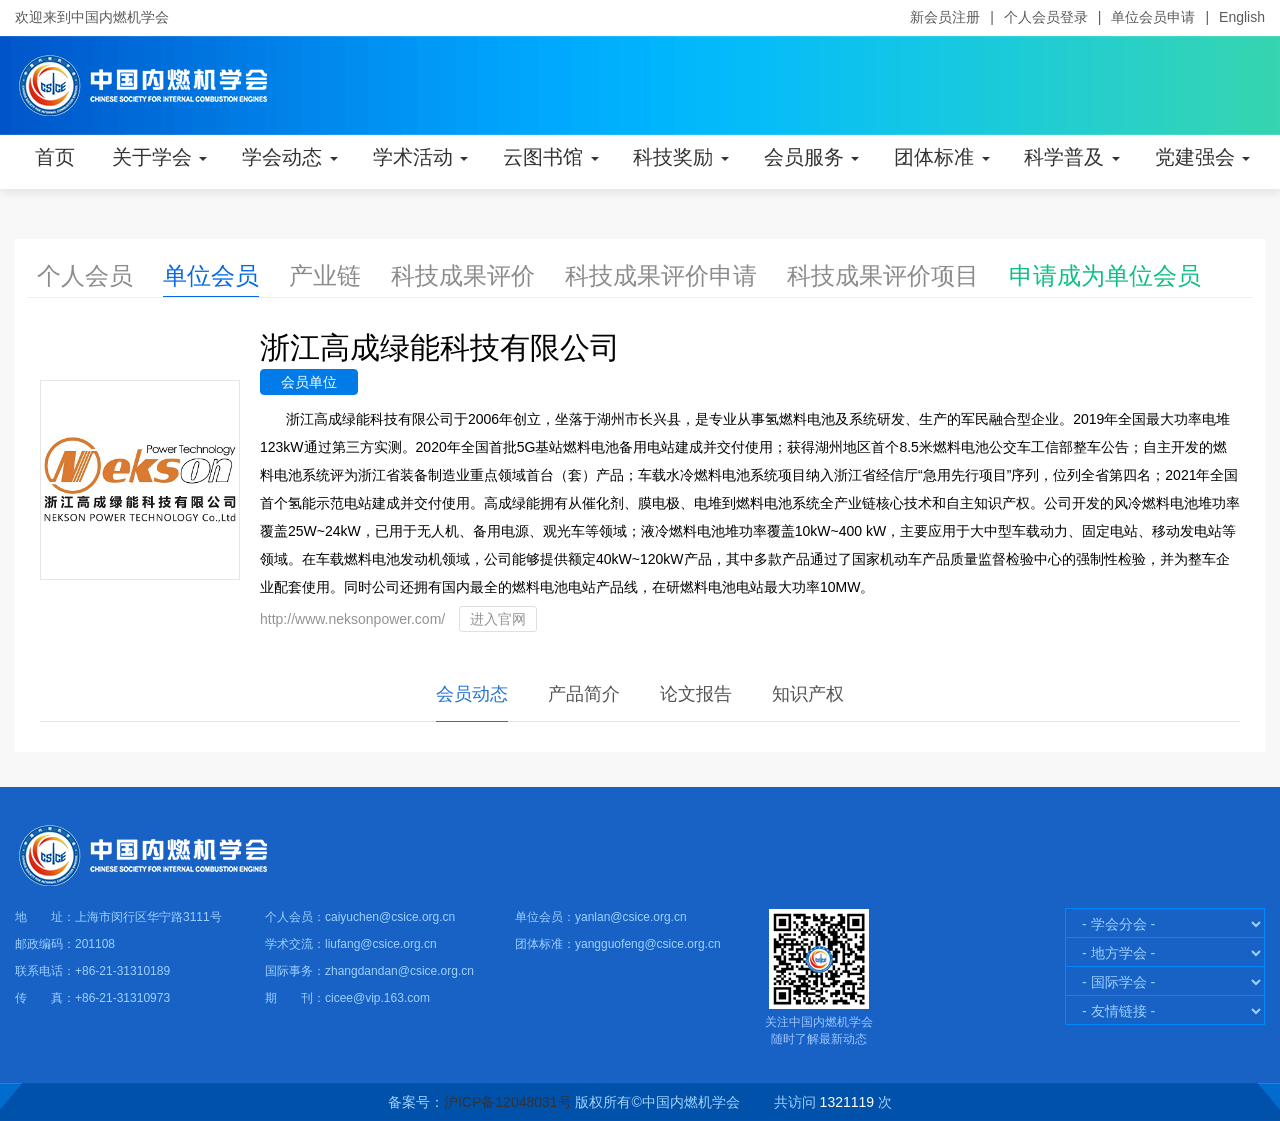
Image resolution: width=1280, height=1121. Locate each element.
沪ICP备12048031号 (508, 1102)
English (1242, 17)
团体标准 (942, 157)
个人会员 (85, 275)
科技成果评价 (463, 275)
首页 (55, 157)
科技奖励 (681, 157)
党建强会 (1203, 157)
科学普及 (1072, 157)
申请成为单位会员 (1105, 275)
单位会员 (211, 275)
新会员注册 (945, 17)
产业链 (325, 275)
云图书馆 (551, 157)
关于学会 (160, 157)
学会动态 (290, 157)
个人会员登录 (1046, 17)
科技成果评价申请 (661, 275)
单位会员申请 (1153, 17)
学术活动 (421, 157)
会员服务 (812, 157)
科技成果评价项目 (883, 275)
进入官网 (498, 619)
